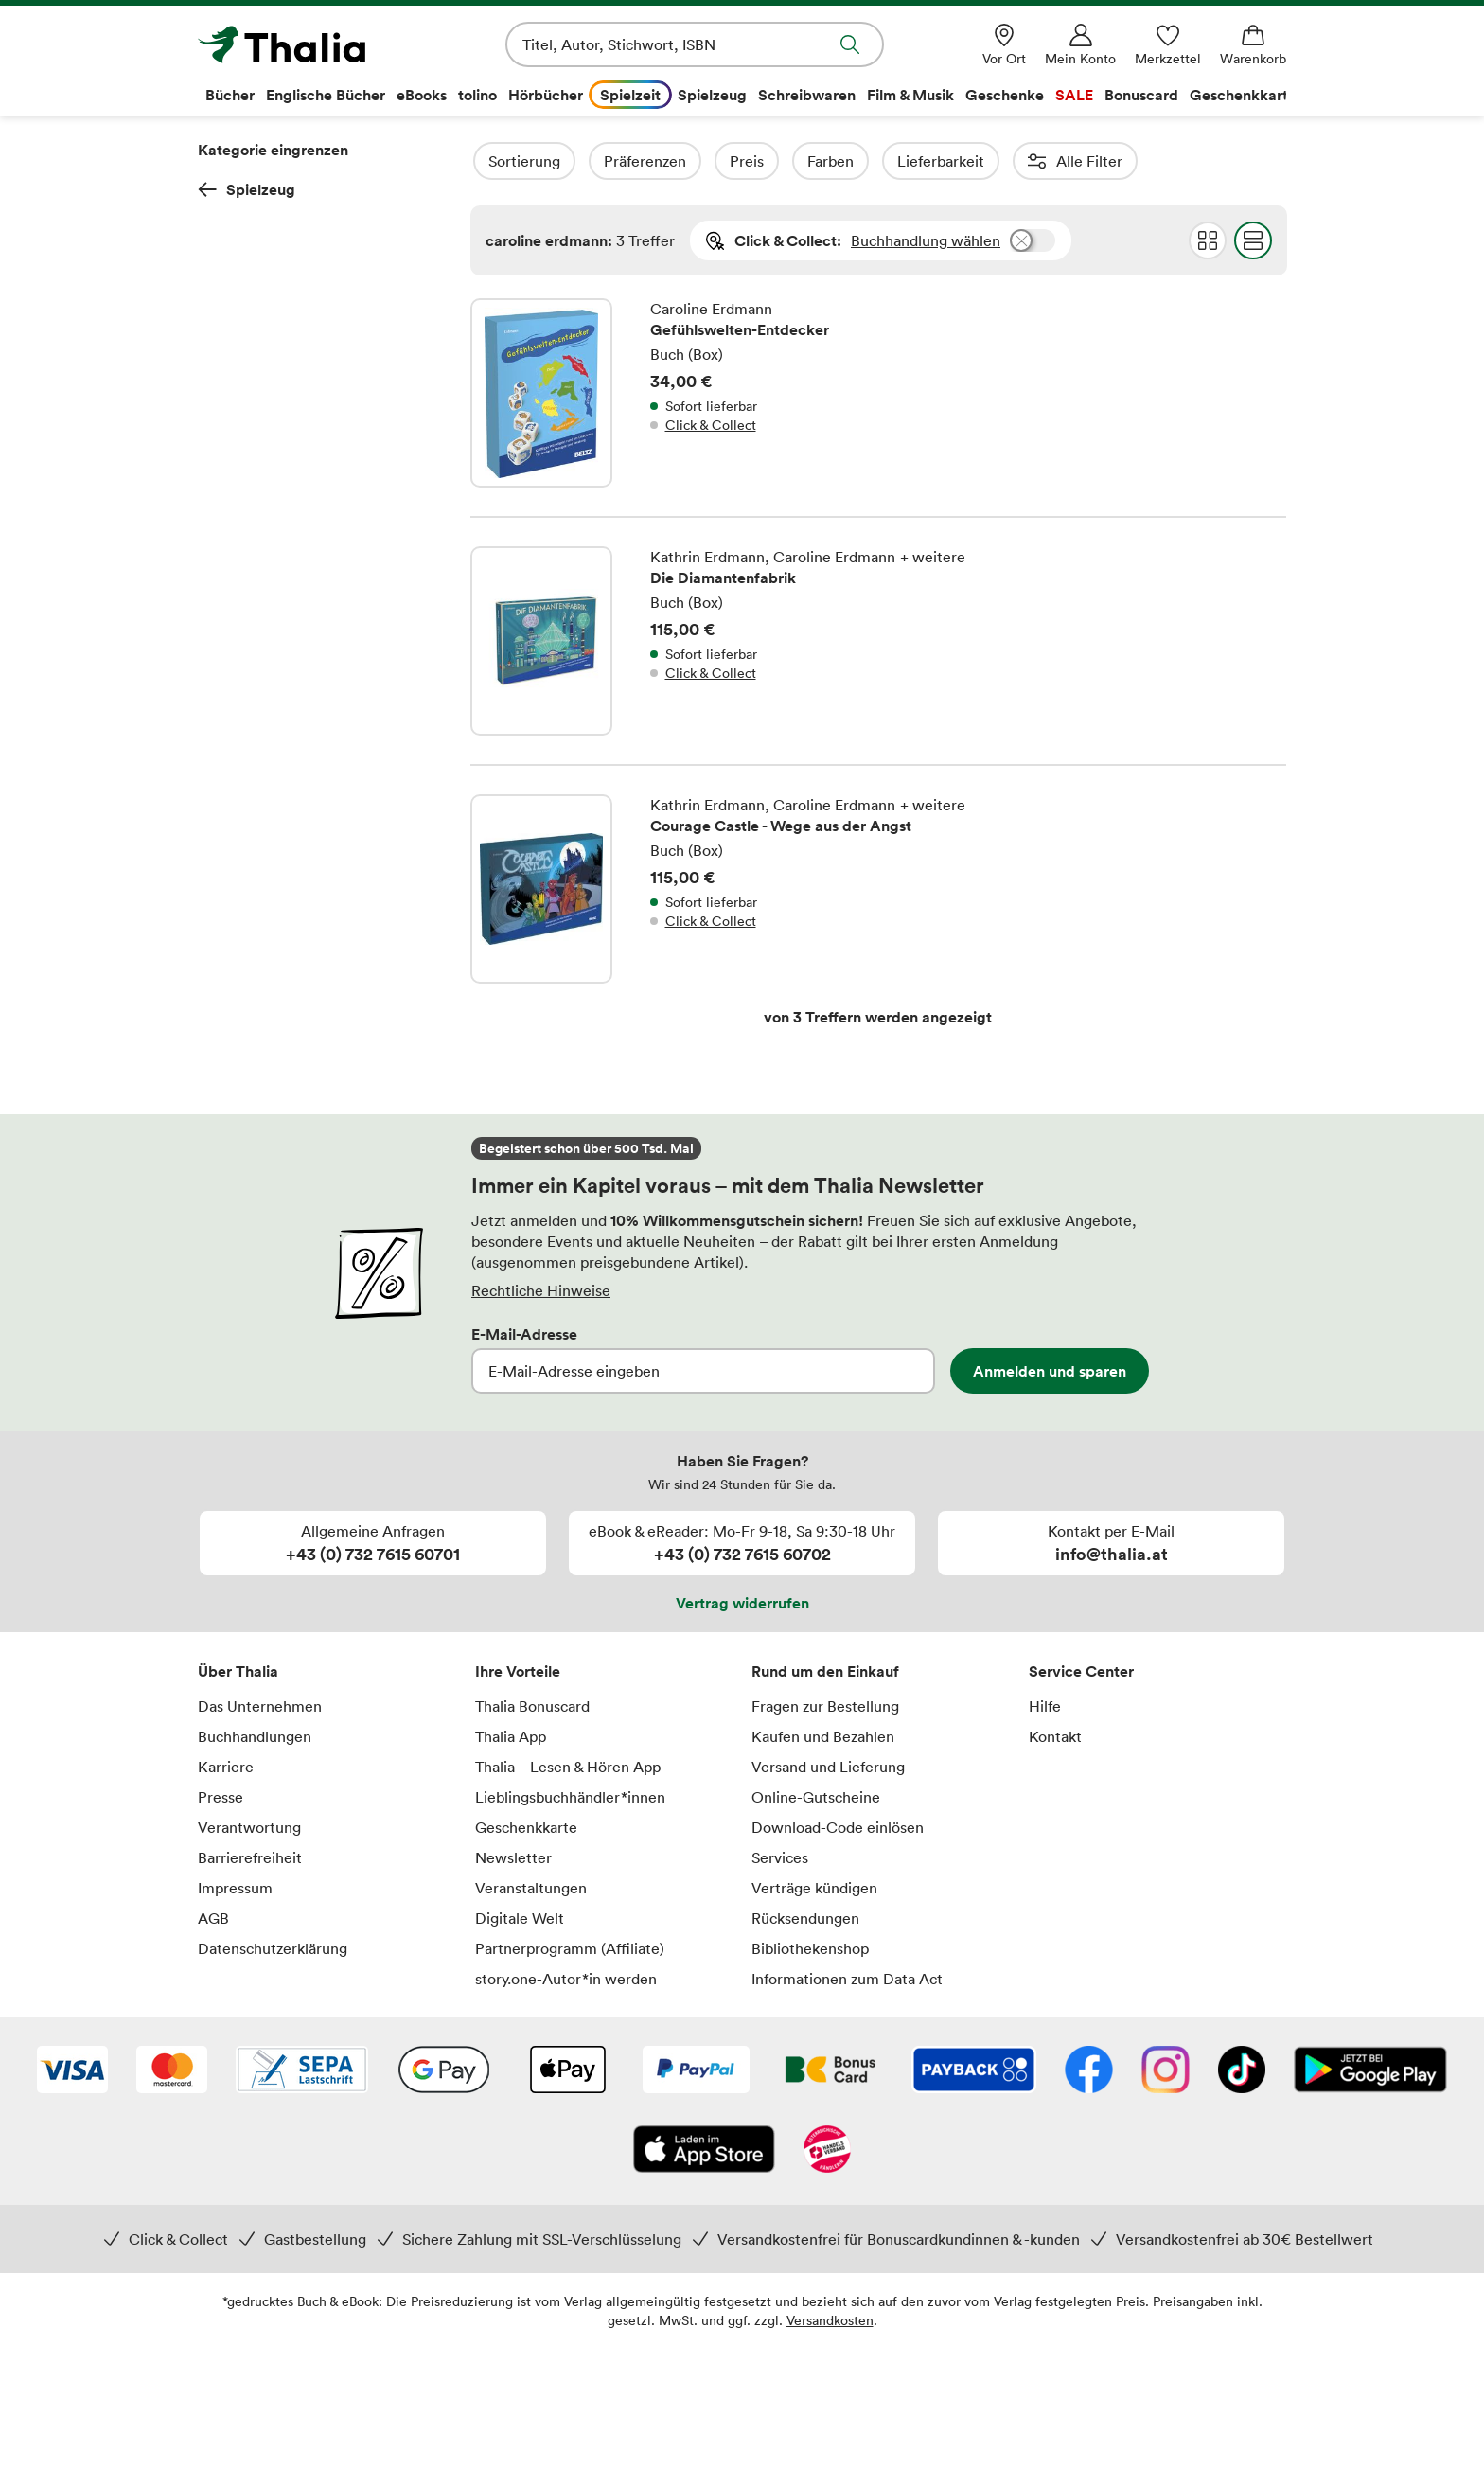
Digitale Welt (519, 1918)
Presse (220, 1796)
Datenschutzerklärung (272, 1948)
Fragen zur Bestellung (825, 1706)
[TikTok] (1241, 2071)
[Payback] (973, 2071)
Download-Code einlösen (837, 1827)
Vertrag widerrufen (742, 1602)
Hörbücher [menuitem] (545, 94)
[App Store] (704, 2151)
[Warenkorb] (1253, 45)
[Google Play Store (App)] (1370, 2071)
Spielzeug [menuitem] (712, 94)
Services (779, 1857)
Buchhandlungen (254, 1736)
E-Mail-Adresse (524, 1334)
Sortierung (575, 160)
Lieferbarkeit (991, 160)
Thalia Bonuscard (532, 1706)
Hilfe (1045, 1706)
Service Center (1081, 1671)
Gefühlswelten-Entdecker (878, 407)
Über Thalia (238, 1671)
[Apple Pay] (567, 2071)
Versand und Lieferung (828, 1766)
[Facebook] (1089, 2071)
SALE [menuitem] (1074, 94)
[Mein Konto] (1080, 45)
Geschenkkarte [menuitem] (1243, 94)
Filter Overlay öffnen (492, 160)
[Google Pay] (444, 2071)
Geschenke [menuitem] (1004, 94)
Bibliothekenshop (810, 1948)
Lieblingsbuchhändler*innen (570, 1796)
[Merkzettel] (1168, 45)
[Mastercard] (171, 2071)
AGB (213, 1918)
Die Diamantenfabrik (878, 641)
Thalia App (510, 1736)
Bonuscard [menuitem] (1141, 94)
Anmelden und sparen (1049, 1370)
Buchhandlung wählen (925, 240)
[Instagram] (1165, 2071)
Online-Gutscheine (815, 1796)
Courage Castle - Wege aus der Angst (878, 875)
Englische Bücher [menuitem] (325, 94)
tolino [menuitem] (477, 94)
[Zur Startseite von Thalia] (306, 44)
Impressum (235, 1887)
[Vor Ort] (1004, 45)
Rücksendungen (805, 1918)
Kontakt (1055, 1736)
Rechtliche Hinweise (540, 1290)
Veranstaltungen (531, 1887)
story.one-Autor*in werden (566, 1978)
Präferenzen (696, 160)
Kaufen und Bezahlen (822, 1736)
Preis (798, 160)
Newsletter (513, 1857)
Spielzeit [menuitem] (630, 94)
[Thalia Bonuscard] (830, 2071)
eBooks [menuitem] (422, 94)
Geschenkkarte (526, 1827)
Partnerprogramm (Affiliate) (569, 1948)
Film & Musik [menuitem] (910, 94)
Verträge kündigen (814, 1887)
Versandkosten (830, 2320)
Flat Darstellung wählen (1252, 240)
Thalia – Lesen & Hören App (568, 1766)
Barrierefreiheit (250, 1857)
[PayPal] (696, 2071)
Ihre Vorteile (517, 1671)
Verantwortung (249, 1827)
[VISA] (72, 2071)
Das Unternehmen (260, 1706)
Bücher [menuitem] (230, 94)
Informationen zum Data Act (847, 1978)
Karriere (226, 1766)
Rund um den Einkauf (825, 1671)
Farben (881, 160)
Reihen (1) (1112, 160)
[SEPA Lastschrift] (302, 2071)
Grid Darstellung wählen (1206, 240)
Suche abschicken (849, 44)
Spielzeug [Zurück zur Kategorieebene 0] (246, 189)
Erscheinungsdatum (1255, 160)
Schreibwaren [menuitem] (807, 94)
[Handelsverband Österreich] (827, 2151)
